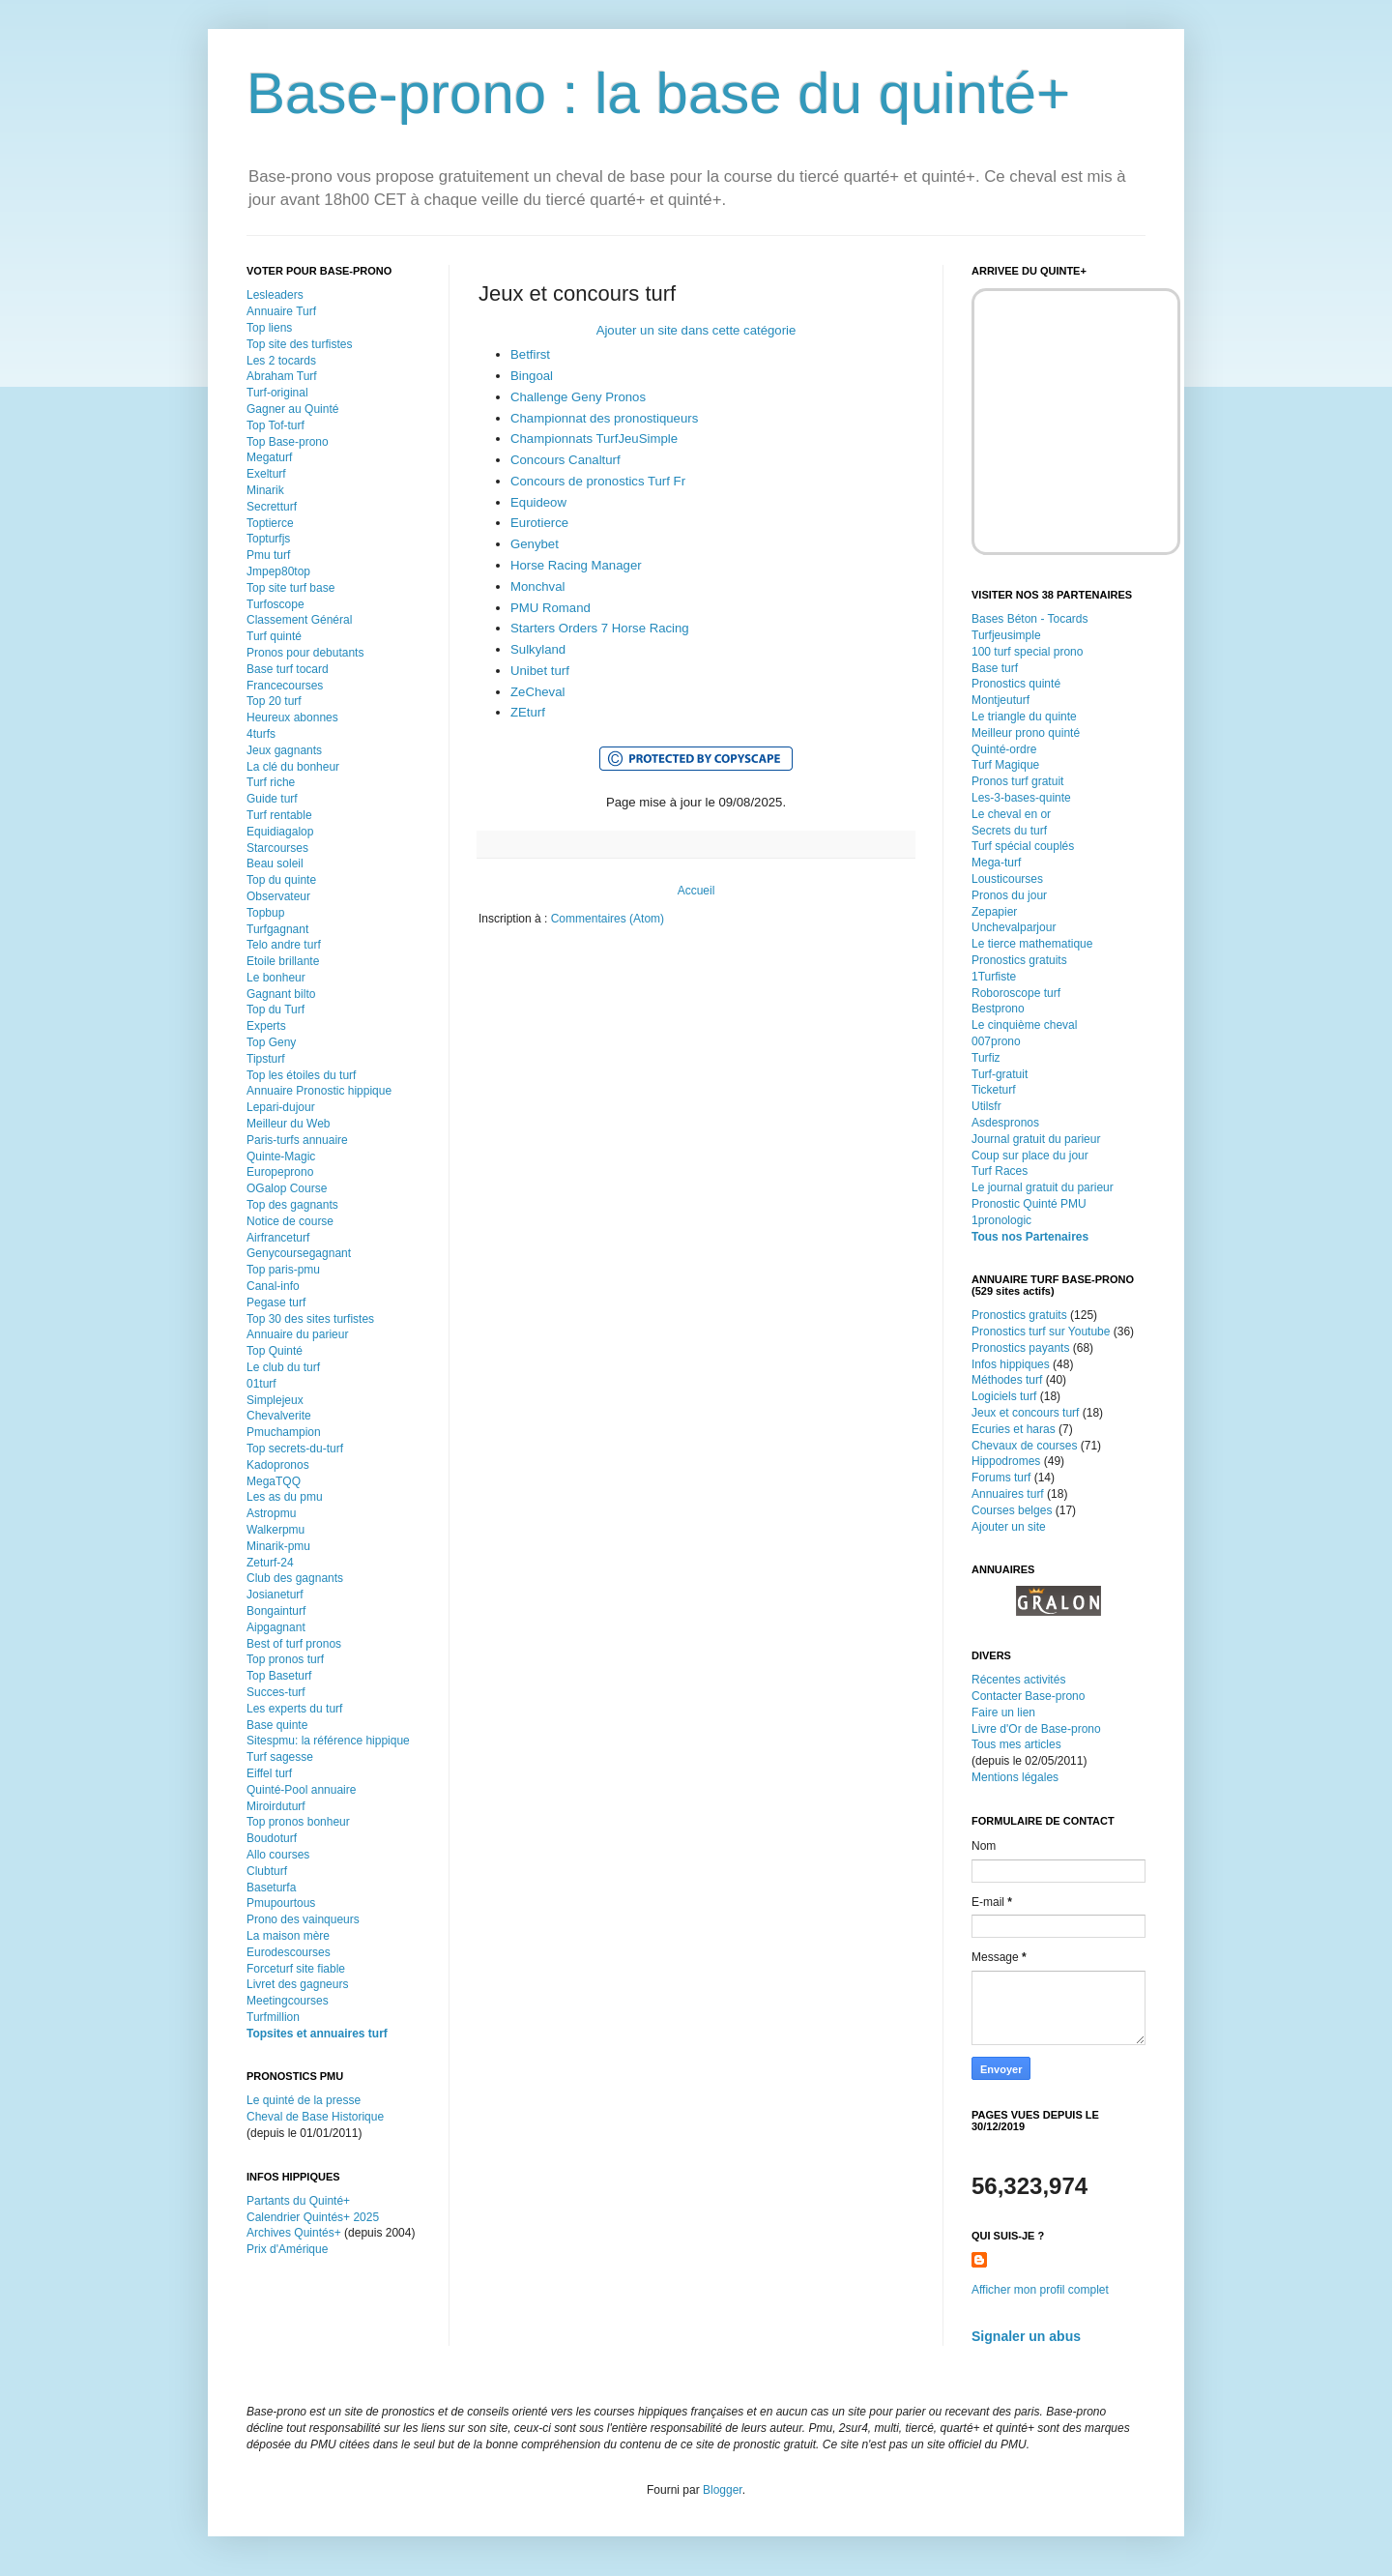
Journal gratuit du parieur (1036, 1139)
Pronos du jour (1009, 895)
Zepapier (994, 912)
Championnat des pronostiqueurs (604, 418)
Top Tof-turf (275, 425)
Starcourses (277, 848)
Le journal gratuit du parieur (1043, 1187)
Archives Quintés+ (293, 2232)
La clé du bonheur (292, 767)
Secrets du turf (1009, 830)
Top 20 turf (274, 701)
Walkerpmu (275, 1530)
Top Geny (271, 1042)
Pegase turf (275, 1302)
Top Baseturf (278, 1676)
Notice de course (290, 1221)
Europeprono (279, 1172)
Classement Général (299, 620)
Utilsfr (986, 1106)
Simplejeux (275, 1400)
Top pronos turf (285, 1659)
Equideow (538, 502)
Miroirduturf (275, 1806)
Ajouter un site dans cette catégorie (696, 330)
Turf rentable (279, 815)
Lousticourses (1007, 879)
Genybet (534, 544)
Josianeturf (275, 1594)
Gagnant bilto (280, 994)
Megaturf (269, 457)
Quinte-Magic (280, 1156)
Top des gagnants (292, 1205)
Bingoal (531, 375)
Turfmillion (273, 2017)
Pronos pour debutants (304, 652)
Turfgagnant (277, 929)
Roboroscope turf (1016, 993)
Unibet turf (539, 670)
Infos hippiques (1011, 1364)
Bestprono (998, 1008)
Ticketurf (994, 1090)
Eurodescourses (288, 1952)
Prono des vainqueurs (303, 1919)
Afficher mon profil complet (1040, 2290)
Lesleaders (275, 295)
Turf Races (1000, 1171)
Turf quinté (274, 636)
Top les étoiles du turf (301, 1075)
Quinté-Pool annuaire (301, 1790)
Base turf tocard (287, 669)
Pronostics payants (1020, 1348)
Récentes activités (1018, 1679)
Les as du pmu (284, 1497)
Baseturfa (271, 1887)
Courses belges (1012, 1510)
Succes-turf (275, 1692)
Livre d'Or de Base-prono (1036, 1729)
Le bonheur (275, 977)
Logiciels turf (1004, 1396)
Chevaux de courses (1024, 1445)
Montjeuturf (1001, 700)
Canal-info (273, 1286)
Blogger (722, 2490)
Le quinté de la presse (303, 2100)
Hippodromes (1006, 1461)
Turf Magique (1005, 765)
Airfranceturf (277, 1237)
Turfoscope (275, 604)
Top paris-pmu (283, 1269)
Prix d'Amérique (287, 2249)
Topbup (265, 913)
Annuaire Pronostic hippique (319, 1091)
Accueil (696, 890)
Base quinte (276, 1725)
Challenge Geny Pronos (578, 397)
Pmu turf (268, 555)
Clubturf (266, 1871)
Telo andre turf (283, 944)
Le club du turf (283, 1367)
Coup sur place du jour (1030, 1155)
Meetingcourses (287, 2000)
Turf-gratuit (1000, 1074)
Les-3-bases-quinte (1021, 798)
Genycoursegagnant (298, 1253)
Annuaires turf (1008, 1494)
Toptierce (270, 523)
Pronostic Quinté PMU (1029, 1204)
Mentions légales (1015, 1777)
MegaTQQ (273, 1481)
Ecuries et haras (1014, 1429)
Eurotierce (539, 522)
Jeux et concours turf (1025, 1413)
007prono (996, 1041)
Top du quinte (281, 880)
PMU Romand (550, 607)
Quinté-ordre (1004, 749)
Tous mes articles (1016, 1744)
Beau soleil (275, 863)
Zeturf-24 (270, 1562)
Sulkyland (538, 649)
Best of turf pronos (293, 1644)
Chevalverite (278, 1415)
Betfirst (530, 354)
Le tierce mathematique (1032, 944)
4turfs (261, 734)
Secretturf (271, 506)
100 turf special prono (1027, 652)
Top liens (269, 328)
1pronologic (1001, 1220)
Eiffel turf (269, 1773)
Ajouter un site (1009, 1527)
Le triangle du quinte (1024, 716)
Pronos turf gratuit (1017, 781)
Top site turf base (290, 588)
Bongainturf (275, 1611)
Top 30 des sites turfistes (310, 1319)
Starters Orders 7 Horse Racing (599, 628)
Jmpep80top (278, 571)
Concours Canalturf (565, 460)
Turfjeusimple (1006, 635)
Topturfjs (268, 538)
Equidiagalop (279, 831)
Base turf (995, 668)
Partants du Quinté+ (298, 2201)
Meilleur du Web (288, 1123)
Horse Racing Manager (576, 565)
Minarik (265, 490)
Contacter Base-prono (1028, 1696)
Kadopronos (277, 1465)
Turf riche (270, 782)
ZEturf (527, 712)
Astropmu (271, 1513)
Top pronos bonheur (298, 1822)
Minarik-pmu (278, 1546)
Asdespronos (1005, 1122)
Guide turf (272, 798)
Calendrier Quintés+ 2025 (312, 2217)
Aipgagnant (275, 1627)
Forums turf (1001, 1477)
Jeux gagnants (284, 750)
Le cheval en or (1011, 814)
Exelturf (266, 474)
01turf (261, 1383)
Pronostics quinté (1016, 683)
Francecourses (284, 685)
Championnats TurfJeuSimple (594, 438)
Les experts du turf (294, 1708)
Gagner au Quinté (292, 409)
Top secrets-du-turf (294, 1448)
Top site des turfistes (299, 344)
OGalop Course (286, 1188)
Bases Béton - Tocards (1030, 619)
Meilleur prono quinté (1026, 733)
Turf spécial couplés (1023, 846)
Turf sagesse (279, 1757)
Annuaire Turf (281, 311)
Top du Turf (275, 1009)
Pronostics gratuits (1019, 960)
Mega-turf (996, 862)
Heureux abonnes (292, 717)
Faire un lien (1003, 1712)
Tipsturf (265, 1059)
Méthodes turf (1007, 1380)
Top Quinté (274, 1351)
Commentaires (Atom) (607, 918)
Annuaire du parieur (297, 1334)
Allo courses (277, 1854)
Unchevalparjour (1014, 927)
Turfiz (986, 1058)
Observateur (278, 896)
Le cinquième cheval (1024, 1025)
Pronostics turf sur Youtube (1041, 1331)
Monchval (537, 586)
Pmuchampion (283, 1432)
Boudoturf (271, 1838)
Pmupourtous (280, 1903)
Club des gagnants (294, 1578)
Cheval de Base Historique (315, 2116)
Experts (266, 1026)
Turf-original (277, 392)
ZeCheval (537, 692)
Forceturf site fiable (295, 1969)
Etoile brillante (282, 961)
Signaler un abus (1026, 2336)
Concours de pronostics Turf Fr (597, 481)
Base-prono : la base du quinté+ (658, 93)
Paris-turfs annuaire (297, 1140)
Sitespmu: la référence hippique (328, 1740)
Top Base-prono (287, 442)
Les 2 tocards (281, 360)
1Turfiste (994, 976)
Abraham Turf (281, 376)
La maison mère (288, 1936)
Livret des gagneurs (297, 1984)
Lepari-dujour (280, 1107)
